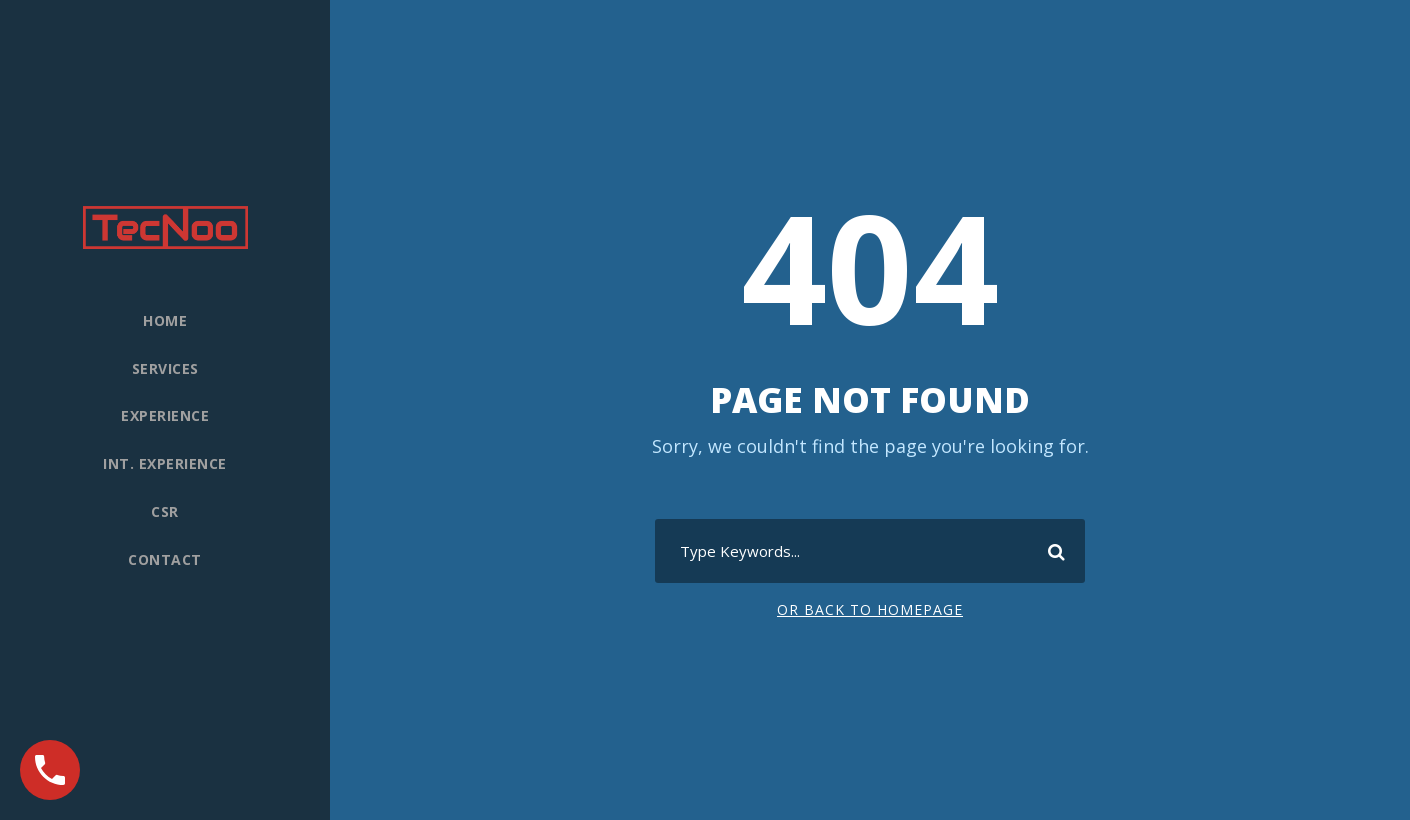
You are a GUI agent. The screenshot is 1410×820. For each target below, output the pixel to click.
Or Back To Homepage (870, 609)
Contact (165, 559)
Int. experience (165, 463)
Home (165, 320)
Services (165, 368)
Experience (165, 415)
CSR (165, 511)
